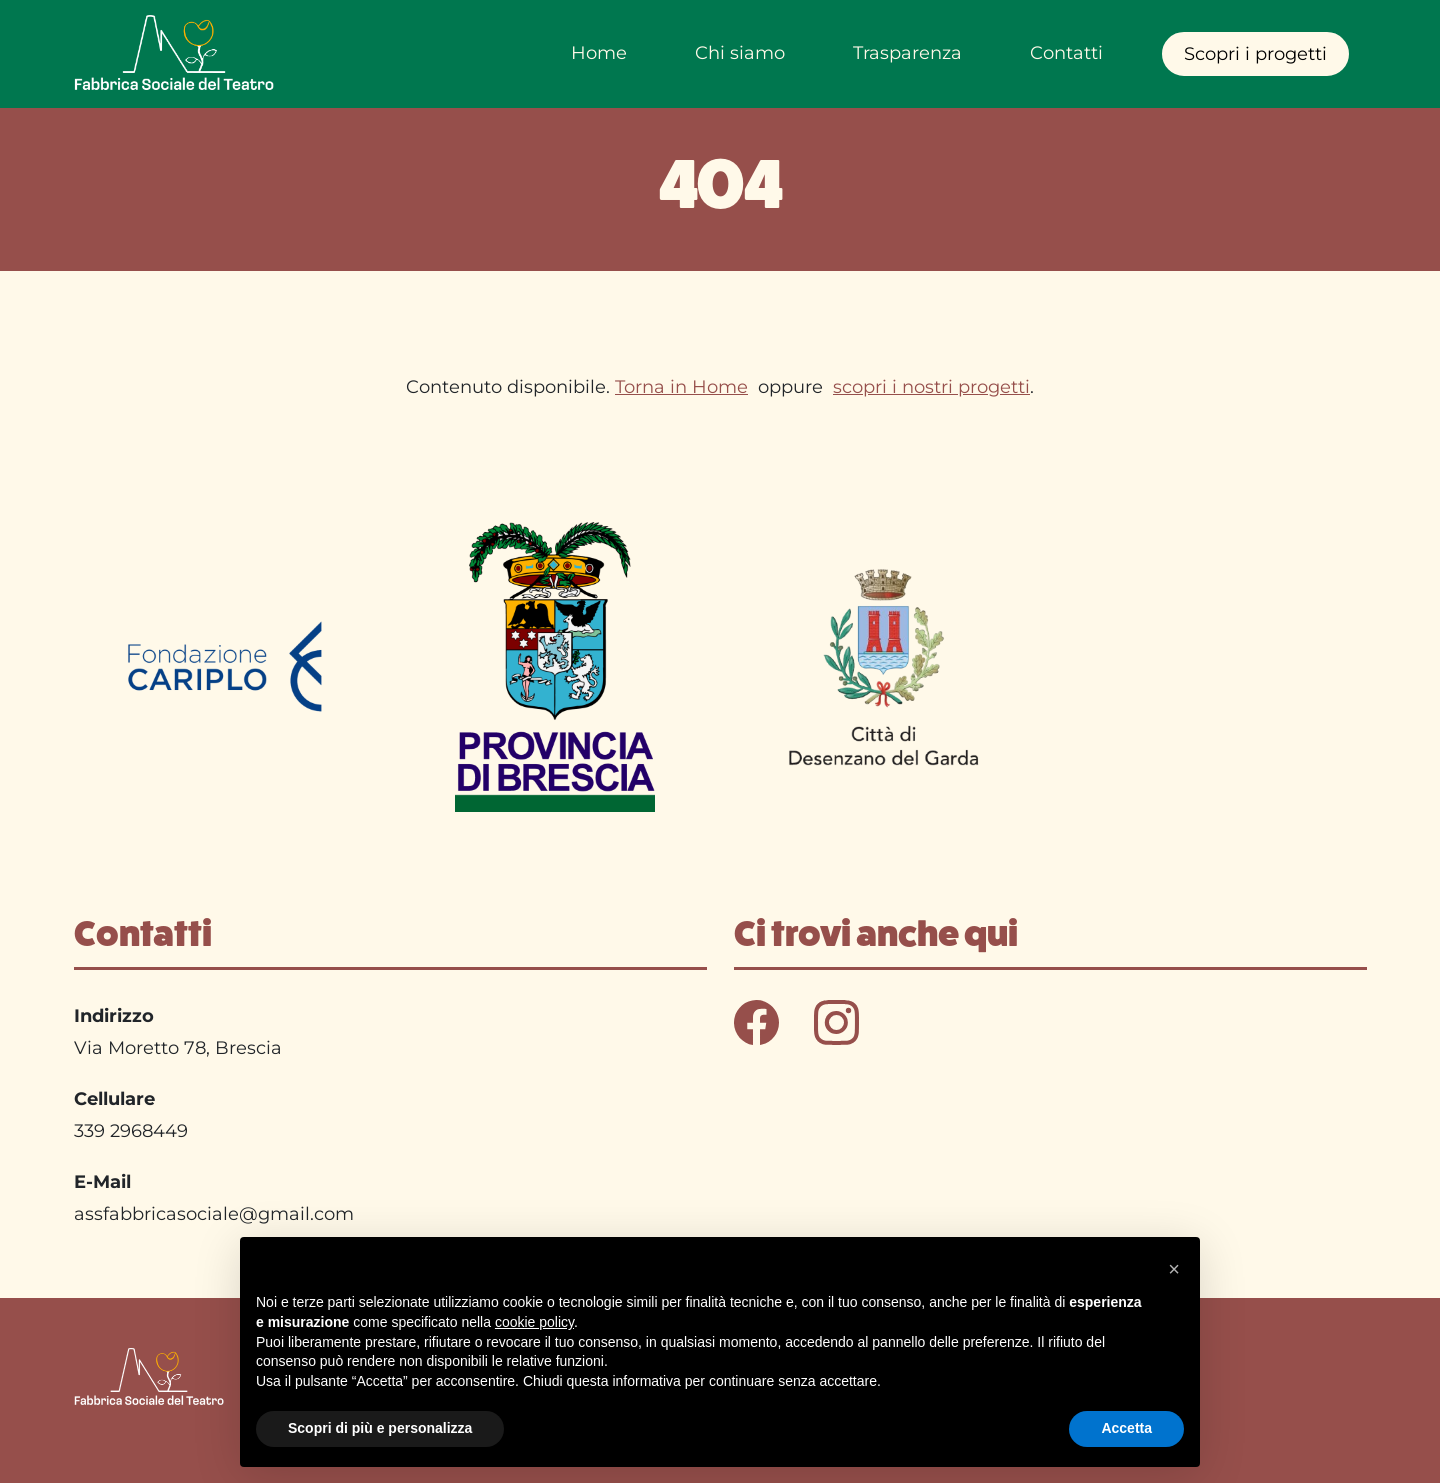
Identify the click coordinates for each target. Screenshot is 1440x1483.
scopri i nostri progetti (931, 387)
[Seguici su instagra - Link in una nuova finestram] (836, 1021)
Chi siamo (740, 53)
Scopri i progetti (1255, 54)
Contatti (1066, 53)
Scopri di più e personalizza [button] (380, 1428)
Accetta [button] (1126, 1428)
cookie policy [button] (534, 1322)
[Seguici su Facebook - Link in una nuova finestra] (759, 1021)
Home (599, 53)
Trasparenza (907, 53)
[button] (1174, 1269)
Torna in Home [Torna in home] (681, 387)
